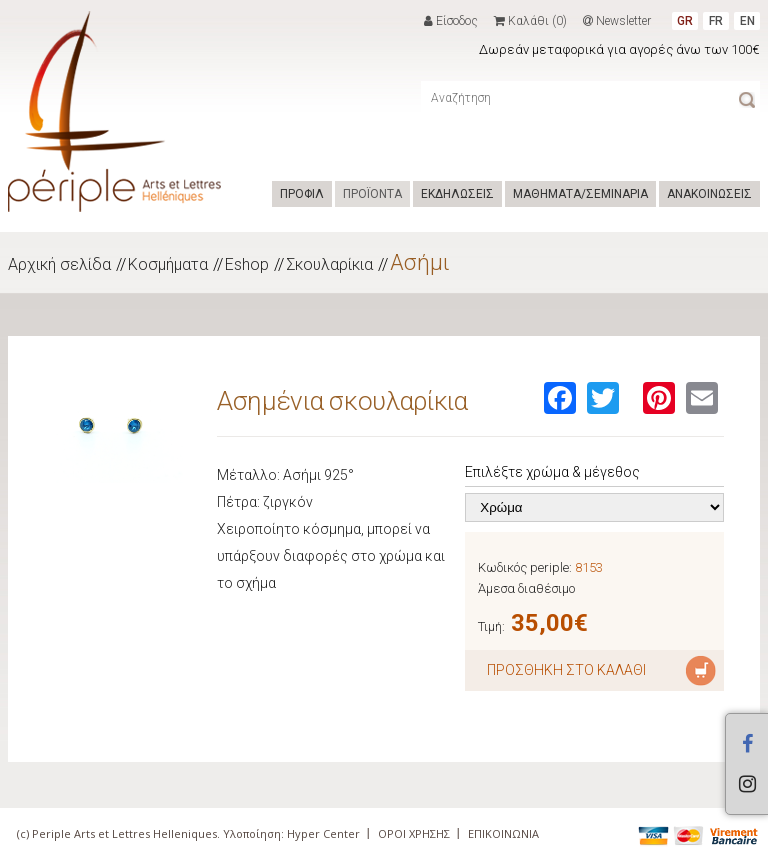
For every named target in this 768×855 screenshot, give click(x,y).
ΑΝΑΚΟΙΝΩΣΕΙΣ (709, 194)
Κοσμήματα (168, 264)
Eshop (247, 264)
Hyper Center (323, 833)
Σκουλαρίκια (329, 264)
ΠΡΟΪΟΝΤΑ (372, 194)
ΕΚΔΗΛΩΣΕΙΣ (457, 194)
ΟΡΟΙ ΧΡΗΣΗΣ (414, 833)
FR (716, 21)
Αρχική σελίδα (59, 264)
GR (685, 21)
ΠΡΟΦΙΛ (302, 194)
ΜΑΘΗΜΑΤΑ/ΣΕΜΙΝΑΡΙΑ (580, 194)
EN (747, 21)
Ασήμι (420, 262)
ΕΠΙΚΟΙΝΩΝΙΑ (503, 833)
